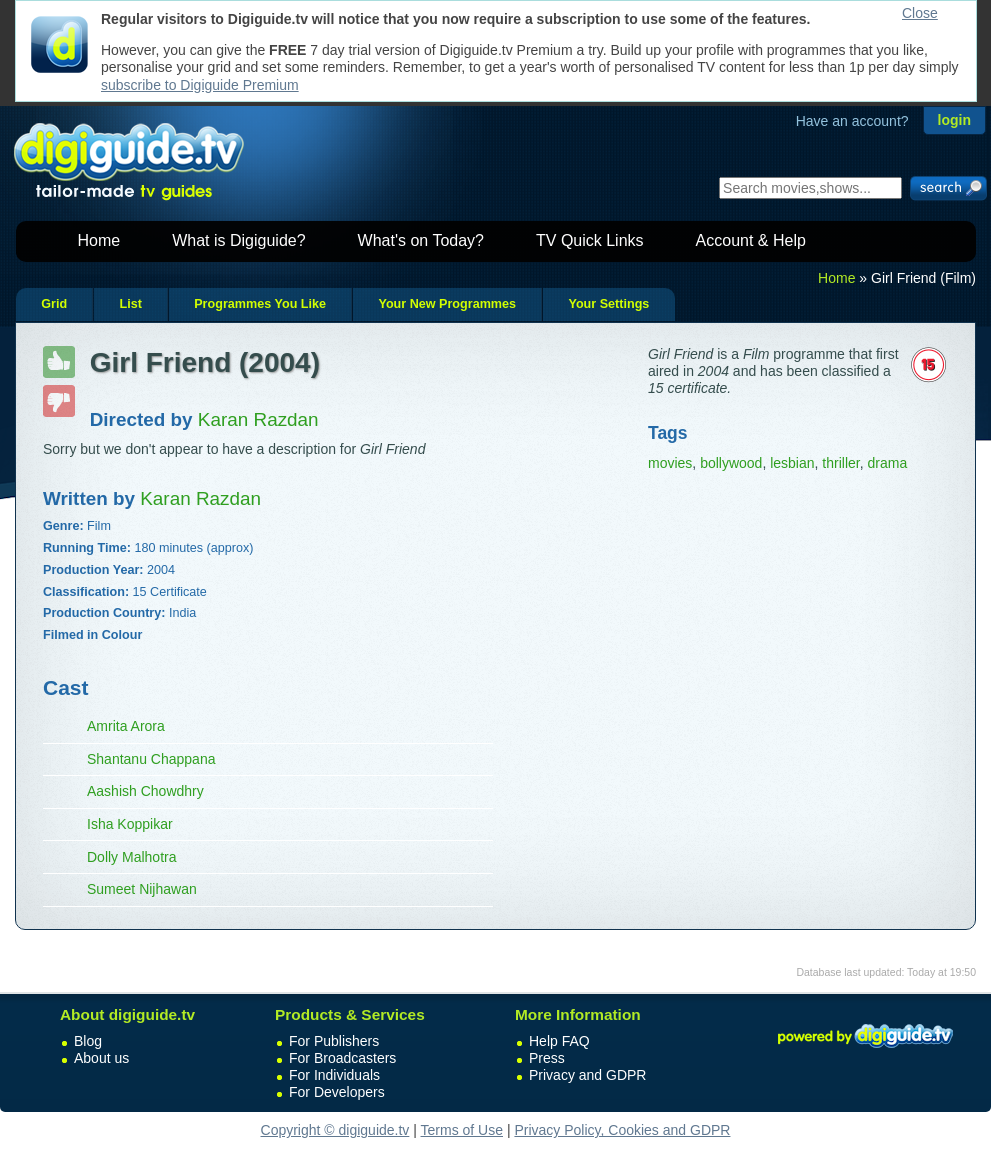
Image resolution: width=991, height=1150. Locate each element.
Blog (88, 1041)
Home (99, 240)
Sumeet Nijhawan (142, 889)
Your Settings (608, 304)
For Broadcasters (342, 1058)
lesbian (792, 463)
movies (670, 463)
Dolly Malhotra (131, 857)
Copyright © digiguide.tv (335, 1130)
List (130, 304)
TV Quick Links (590, 240)
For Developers (337, 1092)
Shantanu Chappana (151, 759)
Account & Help (751, 240)
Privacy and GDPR (587, 1075)
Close (920, 13)
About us (101, 1058)
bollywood (731, 463)
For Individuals (334, 1075)
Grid (54, 304)
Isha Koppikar (130, 824)
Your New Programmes (447, 304)
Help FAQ (559, 1041)
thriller (840, 463)
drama (887, 463)
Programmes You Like (260, 304)
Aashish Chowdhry (145, 791)
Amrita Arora (126, 726)
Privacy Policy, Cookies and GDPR (622, 1130)
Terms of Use (462, 1130)
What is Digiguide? (238, 240)
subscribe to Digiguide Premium (200, 85)
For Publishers (334, 1041)
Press (547, 1058)
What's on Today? (421, 240)
